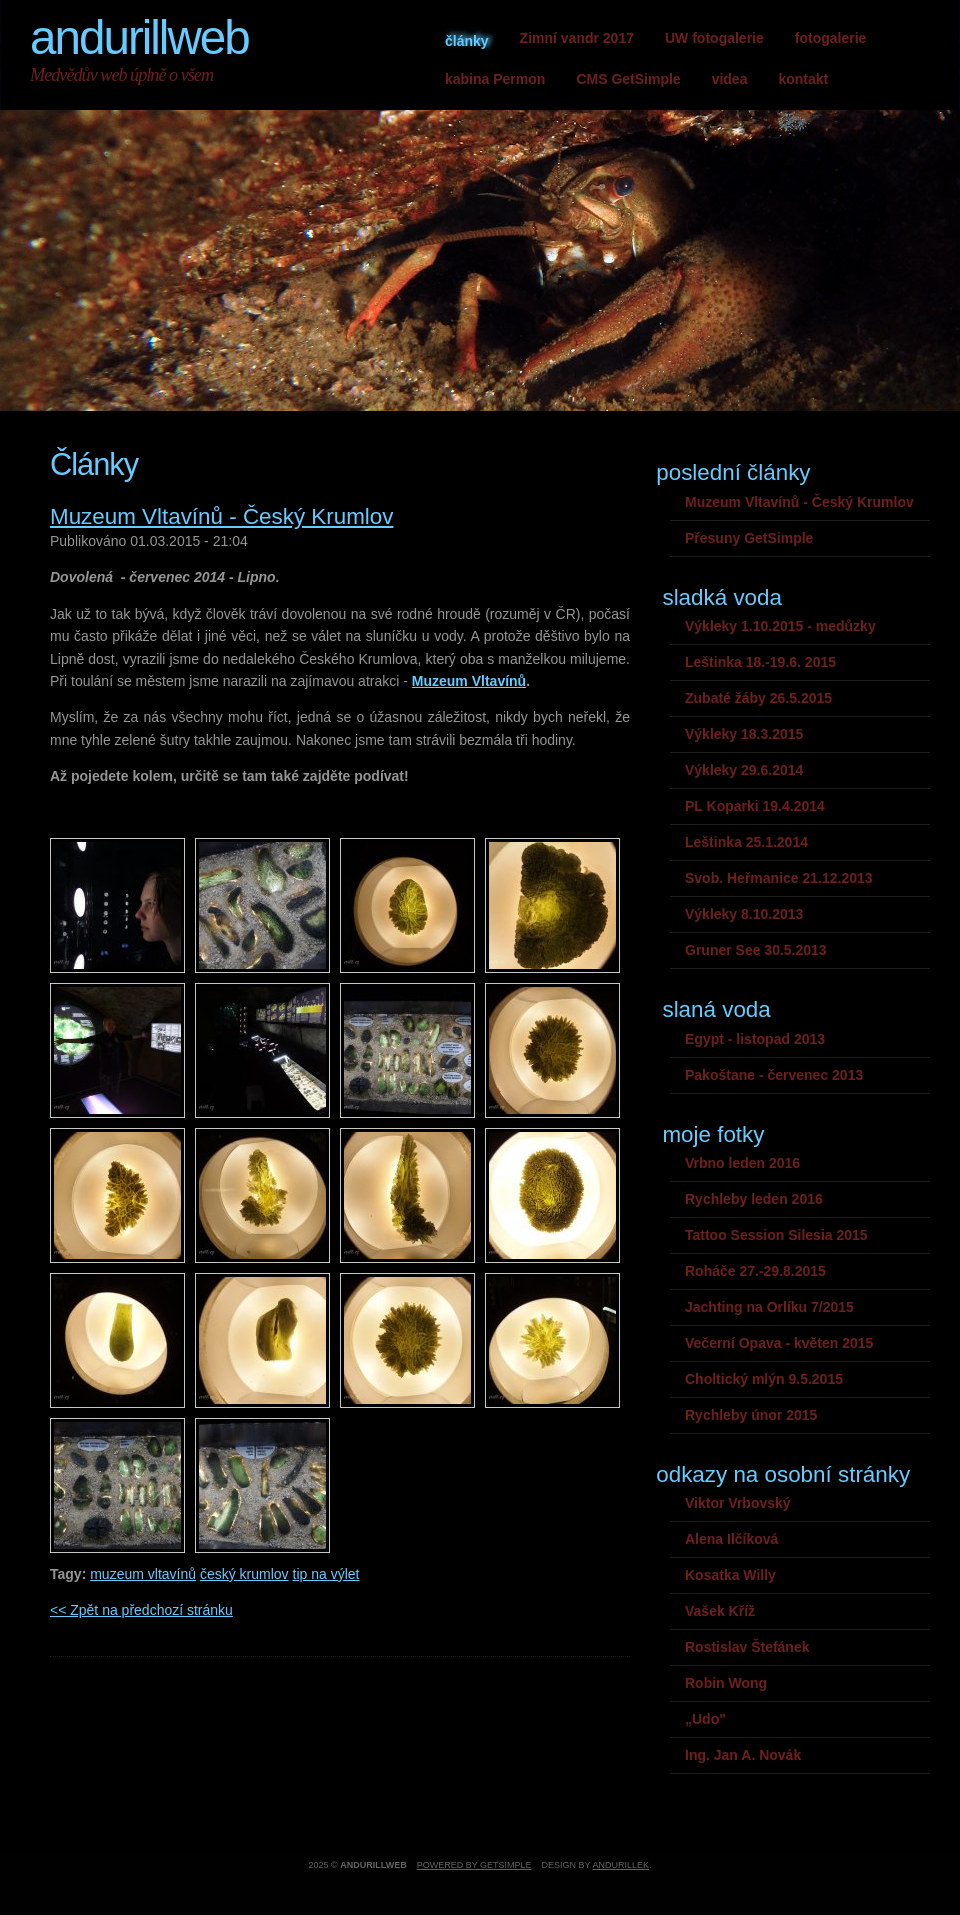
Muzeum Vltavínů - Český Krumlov (221, 516)
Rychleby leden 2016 (754, 1199)
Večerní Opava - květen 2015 (779, 1343)
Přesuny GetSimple (749, 538)
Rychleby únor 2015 (751, 1415)
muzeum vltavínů (143, 1574)
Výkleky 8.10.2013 (744, 914)
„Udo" (705, 1719)
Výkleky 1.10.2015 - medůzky (780, 626)
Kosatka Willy (730, 1575)
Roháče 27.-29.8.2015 (755, 1271)
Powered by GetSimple (474, 1865)
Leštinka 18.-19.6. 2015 (760, 662)
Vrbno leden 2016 (742, 1163)
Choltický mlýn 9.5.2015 (764, 1379)
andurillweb (139, 37)
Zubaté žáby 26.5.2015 (758, 698)
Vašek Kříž (720, 1611)
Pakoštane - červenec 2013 (774, 1075)
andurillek (620, 1865)
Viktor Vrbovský (738, 1503)
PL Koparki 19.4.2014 (755, 806)
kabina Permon (495, 79)
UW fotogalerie (714, 38)
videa (730, 79)
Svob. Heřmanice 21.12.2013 (779, 878)
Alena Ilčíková (731, 1539)
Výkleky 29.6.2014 (744, 770)
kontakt (803, 79)
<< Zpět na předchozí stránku (141, 1610)
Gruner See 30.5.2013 (756, 950)
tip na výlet (326, 1574)
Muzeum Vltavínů (469, 681)
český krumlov (244, 1574)
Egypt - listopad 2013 (755, 1039)
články (467, 41)
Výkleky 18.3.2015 (744, 734)
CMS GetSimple (628, 79)
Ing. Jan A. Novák (743, 1755)
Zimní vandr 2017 (577, 38)
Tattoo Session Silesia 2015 (776, 1235)
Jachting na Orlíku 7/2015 (769, 1307)
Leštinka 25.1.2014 (746, 842)
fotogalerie (831, 38)
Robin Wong (726, 1683)
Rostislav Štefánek (747, 1647)
